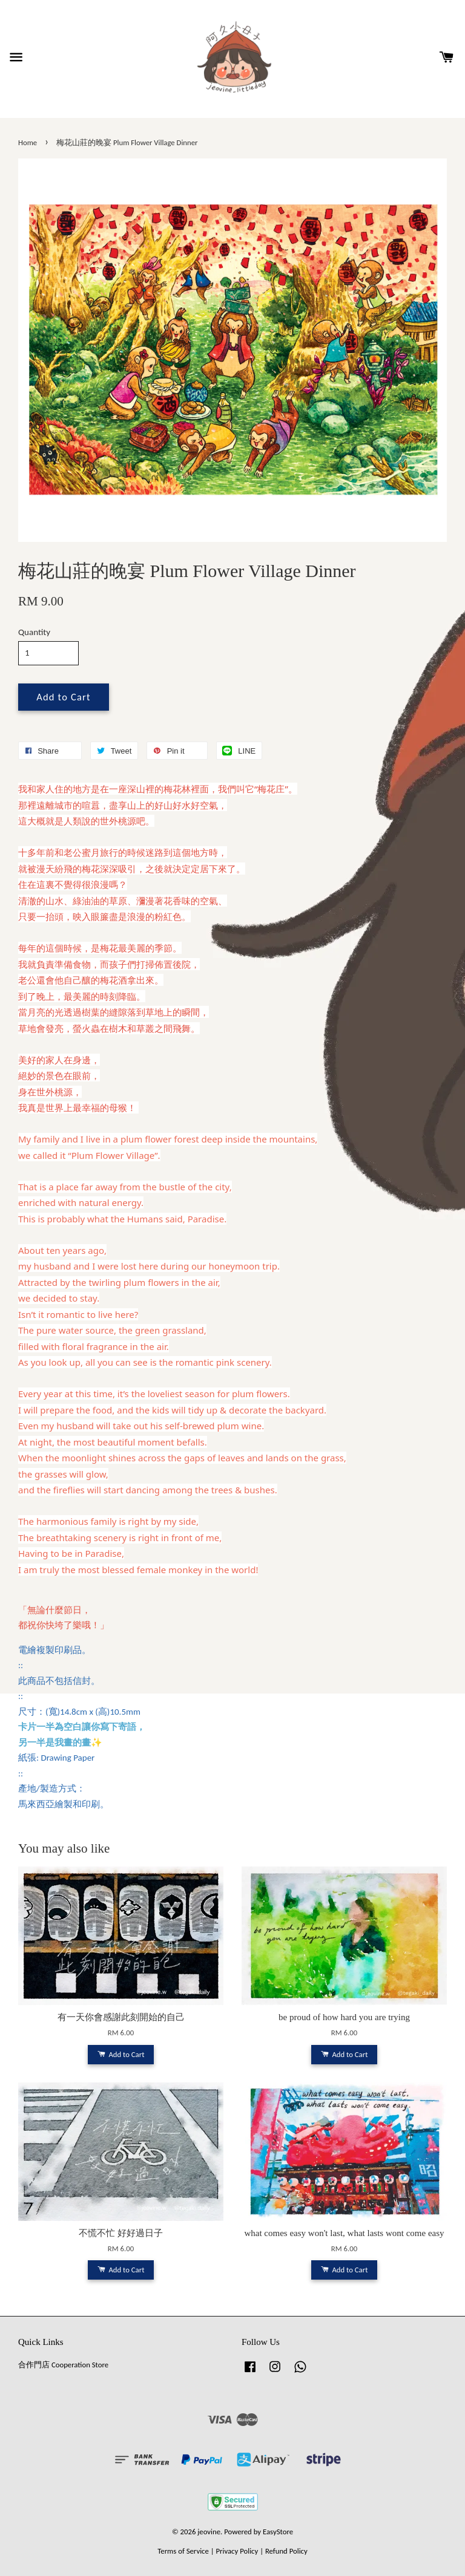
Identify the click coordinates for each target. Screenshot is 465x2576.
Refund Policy (286, 2550)
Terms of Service (183, 2550)
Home (27, 142)
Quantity (34, 632)
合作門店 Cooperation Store (63, 2364)
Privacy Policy (237, 2550)
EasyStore (278, 2531)
